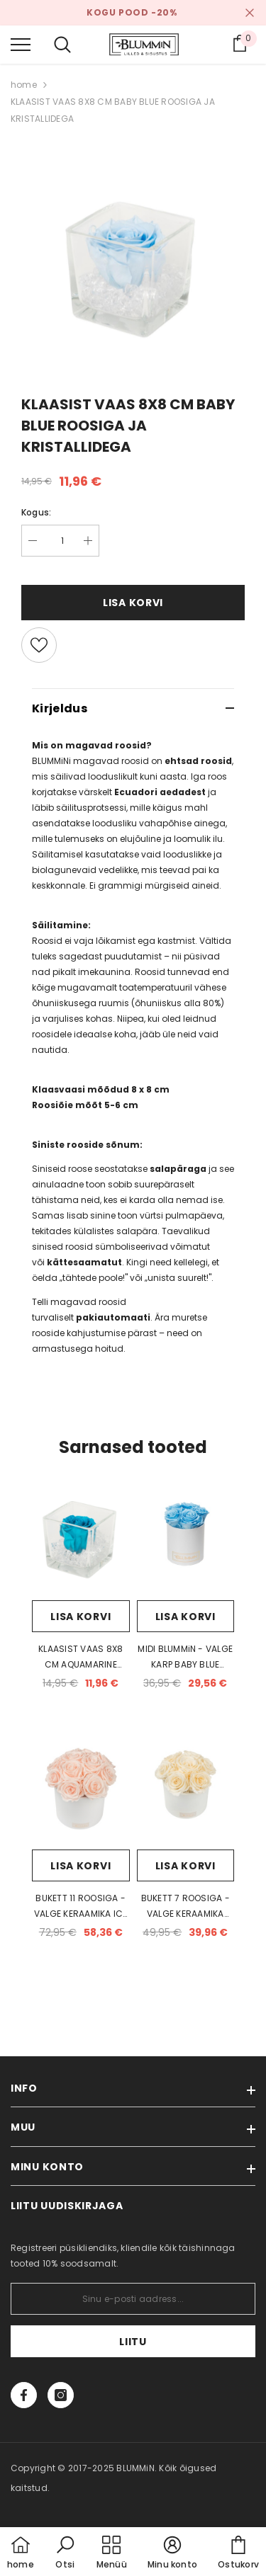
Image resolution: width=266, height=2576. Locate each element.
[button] (65, 2553)
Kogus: (36, 512)
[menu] (21, 44)
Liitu (133, 2342)
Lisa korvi (133, 602)
